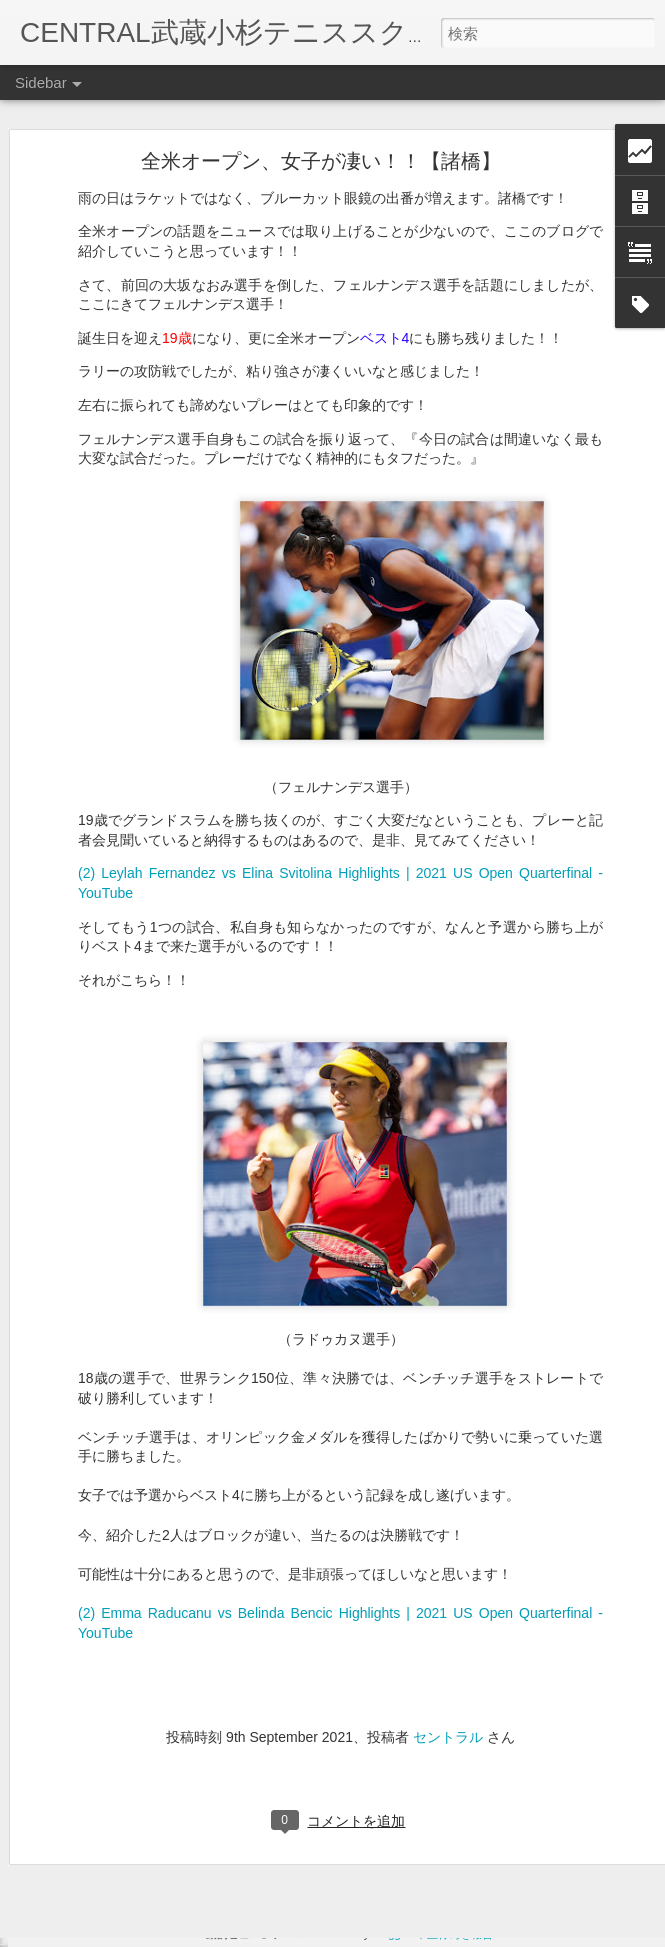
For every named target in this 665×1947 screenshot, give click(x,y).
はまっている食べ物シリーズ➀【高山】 (156, 1742)
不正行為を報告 (454, 1934)
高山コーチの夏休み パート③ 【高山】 (163, 1877)
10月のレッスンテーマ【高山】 (133, 1697)
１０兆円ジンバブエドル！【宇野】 (145, 1787)
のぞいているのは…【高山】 (127, 1832)
